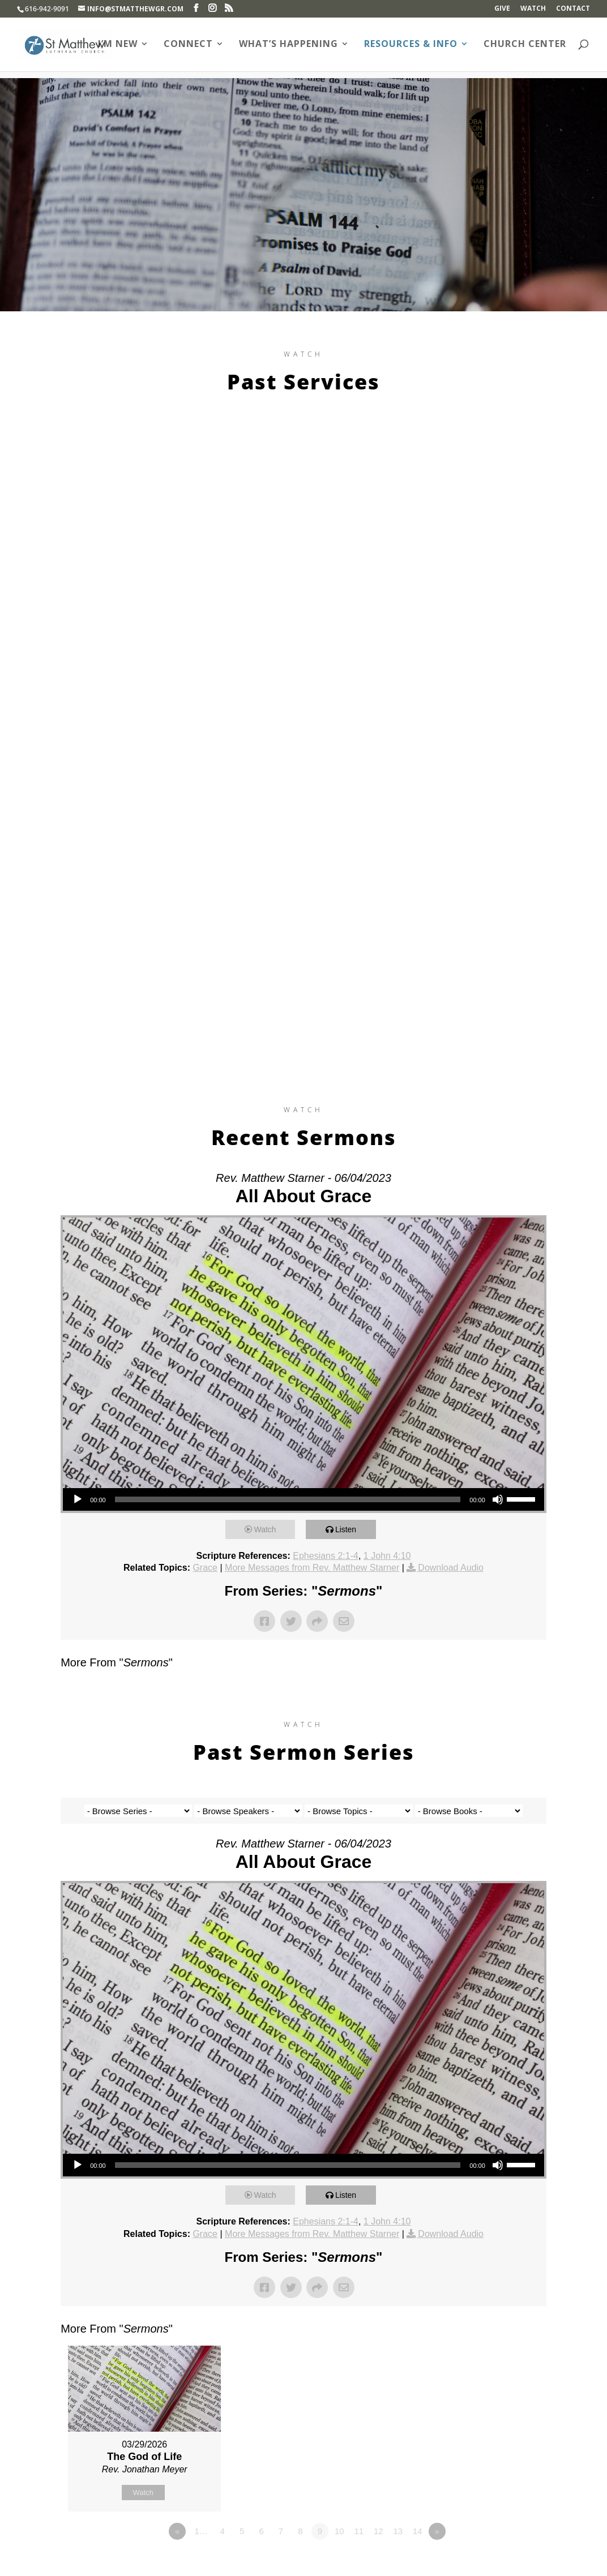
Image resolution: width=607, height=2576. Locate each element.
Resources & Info (411, 46)
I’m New (118, 46)
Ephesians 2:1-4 (325, 1556)
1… (200, 2531)
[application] (303, 1499)
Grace (205, 1567)
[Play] (77, 1499)
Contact (573, 9)
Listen (349, 1529)
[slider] (288, 1499)
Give (502, 9)
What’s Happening (288, 46)
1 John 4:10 (387, 1556)
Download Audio (451, 1567)
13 (398, 2531)
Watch (533, 9)
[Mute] (497, 1499)
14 (417, 2531)
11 (359, 2531)
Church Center (525, 46)
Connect (188, 46)
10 (339, 2531)
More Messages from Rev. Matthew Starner (312, 1567)
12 (378, 2531)
